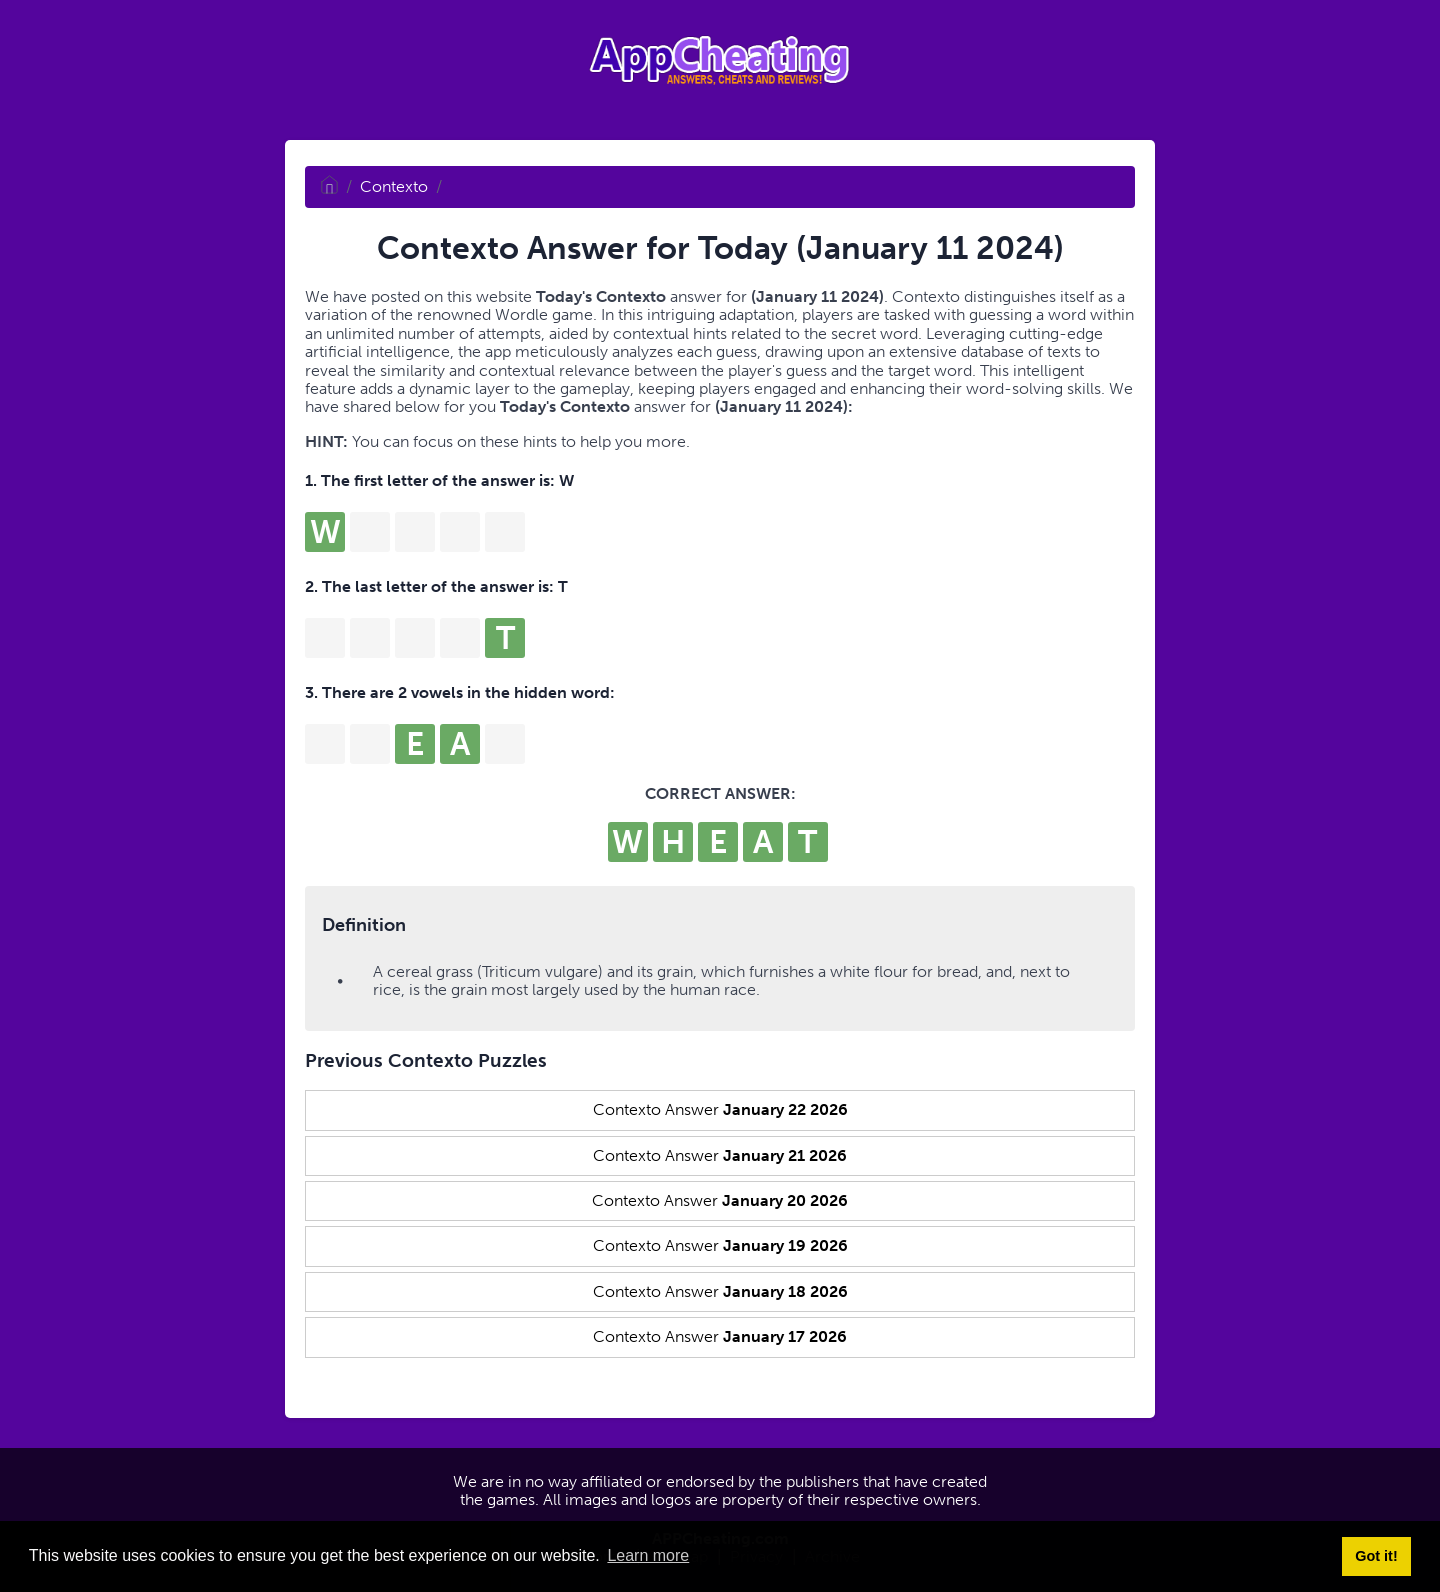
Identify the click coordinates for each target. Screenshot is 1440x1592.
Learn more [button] (648, 1555)
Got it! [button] (1376, 1556)
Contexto (394, 186)
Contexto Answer (720, 1109)
